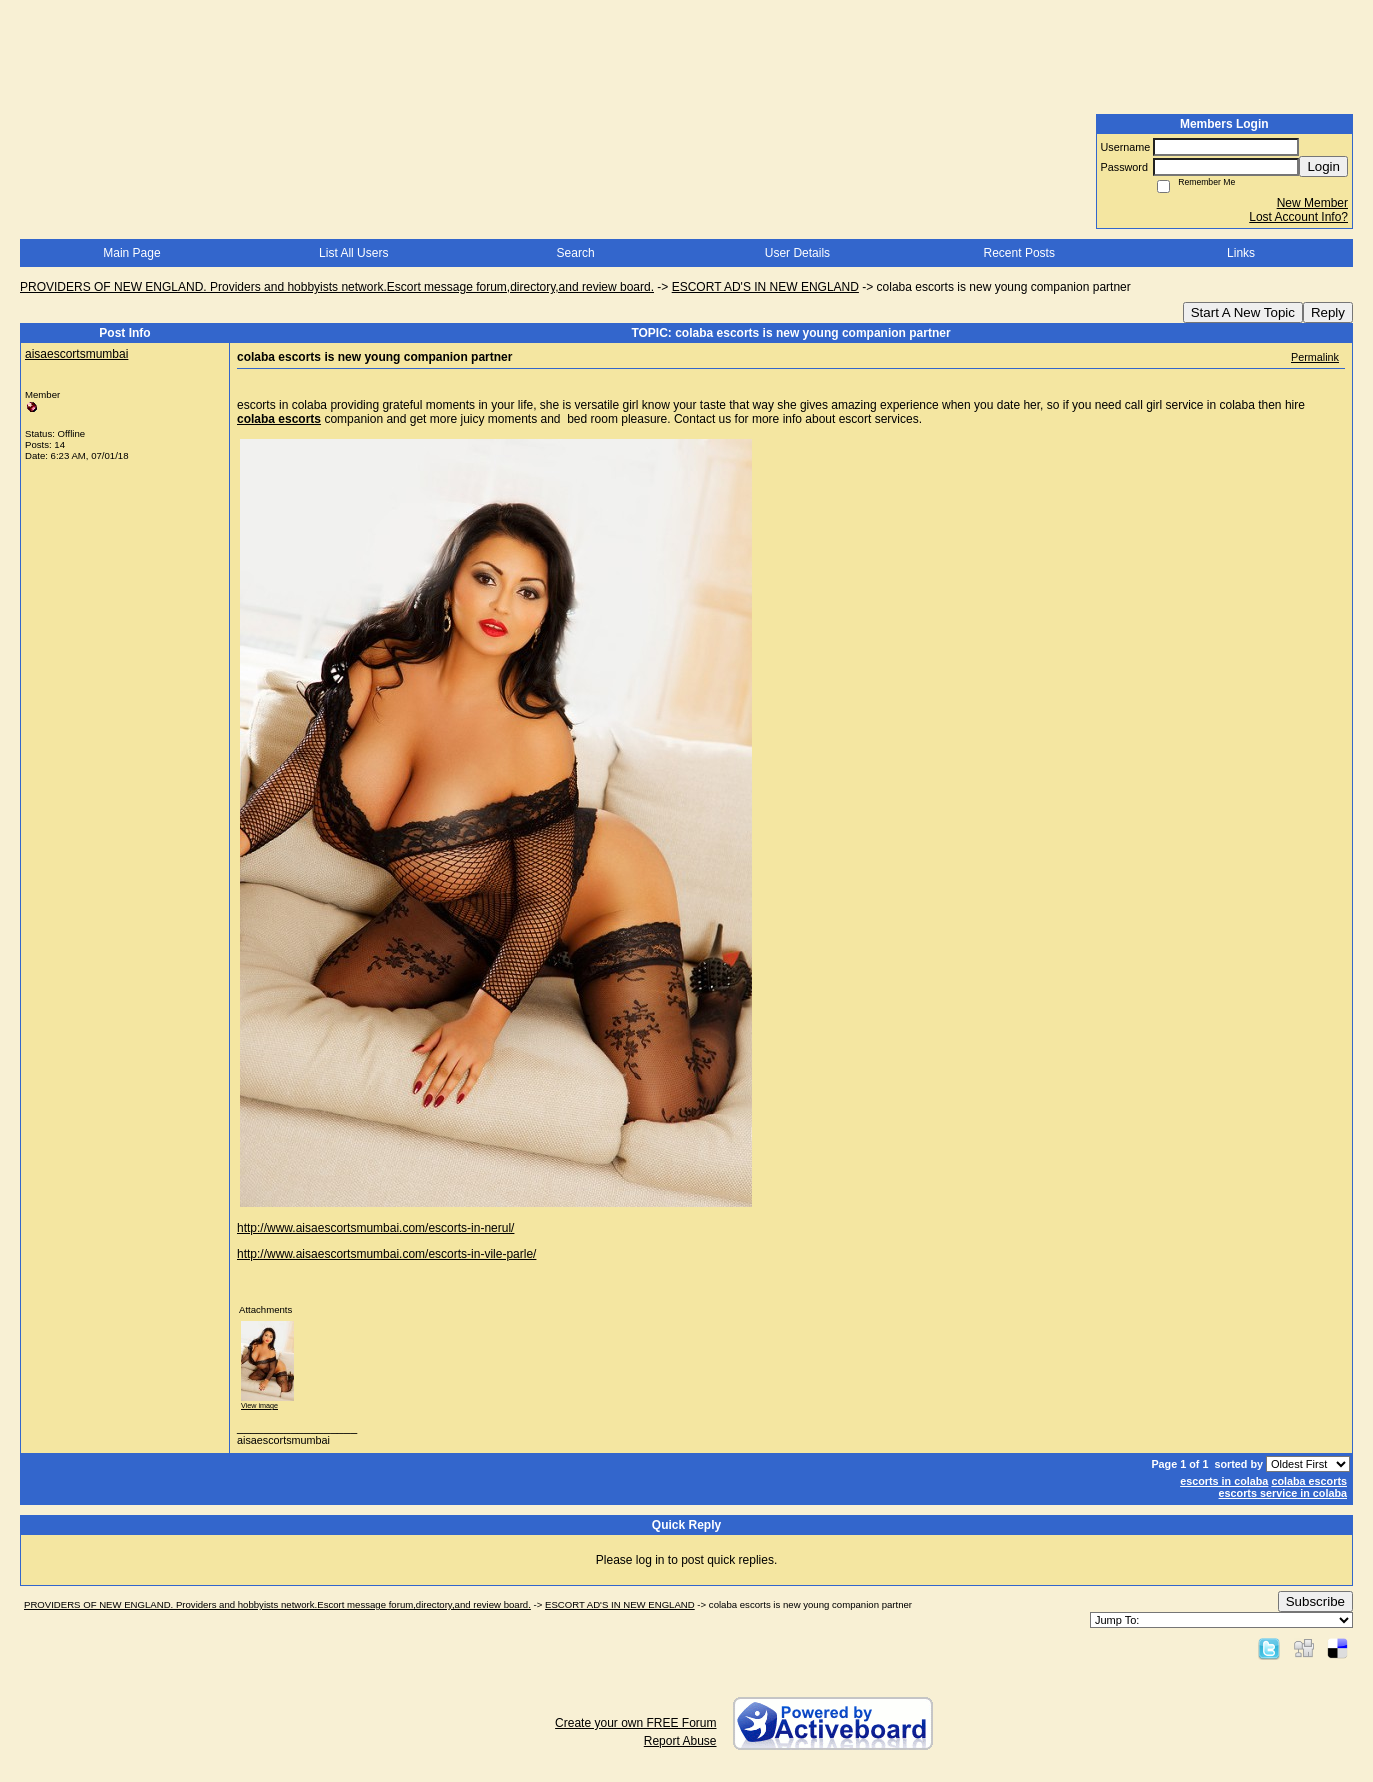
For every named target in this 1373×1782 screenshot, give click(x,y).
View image (259, 1405)
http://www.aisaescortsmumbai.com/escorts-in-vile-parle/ (386, 1254)
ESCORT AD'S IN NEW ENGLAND (765, 287)
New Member (1312, 203)
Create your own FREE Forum (635, 1723)
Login (1323, 166)
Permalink (1315, 357)
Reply (1328, 312)
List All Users (353, 253)
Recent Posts (1019, 253)
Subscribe (1315, 1601)
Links (1241, 253)
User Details (797, 253)
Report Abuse (680, 1741)
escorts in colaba (1224, 1481)
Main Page (131, 253)
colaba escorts (1309, 1481)
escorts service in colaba (1283, 1493)
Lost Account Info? (1298, 217)
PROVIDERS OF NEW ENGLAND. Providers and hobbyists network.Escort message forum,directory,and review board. (337, 287)
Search (576, 253)
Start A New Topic (1243, 312)
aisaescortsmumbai (76, 354)
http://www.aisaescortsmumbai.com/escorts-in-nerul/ (375, 1228)
